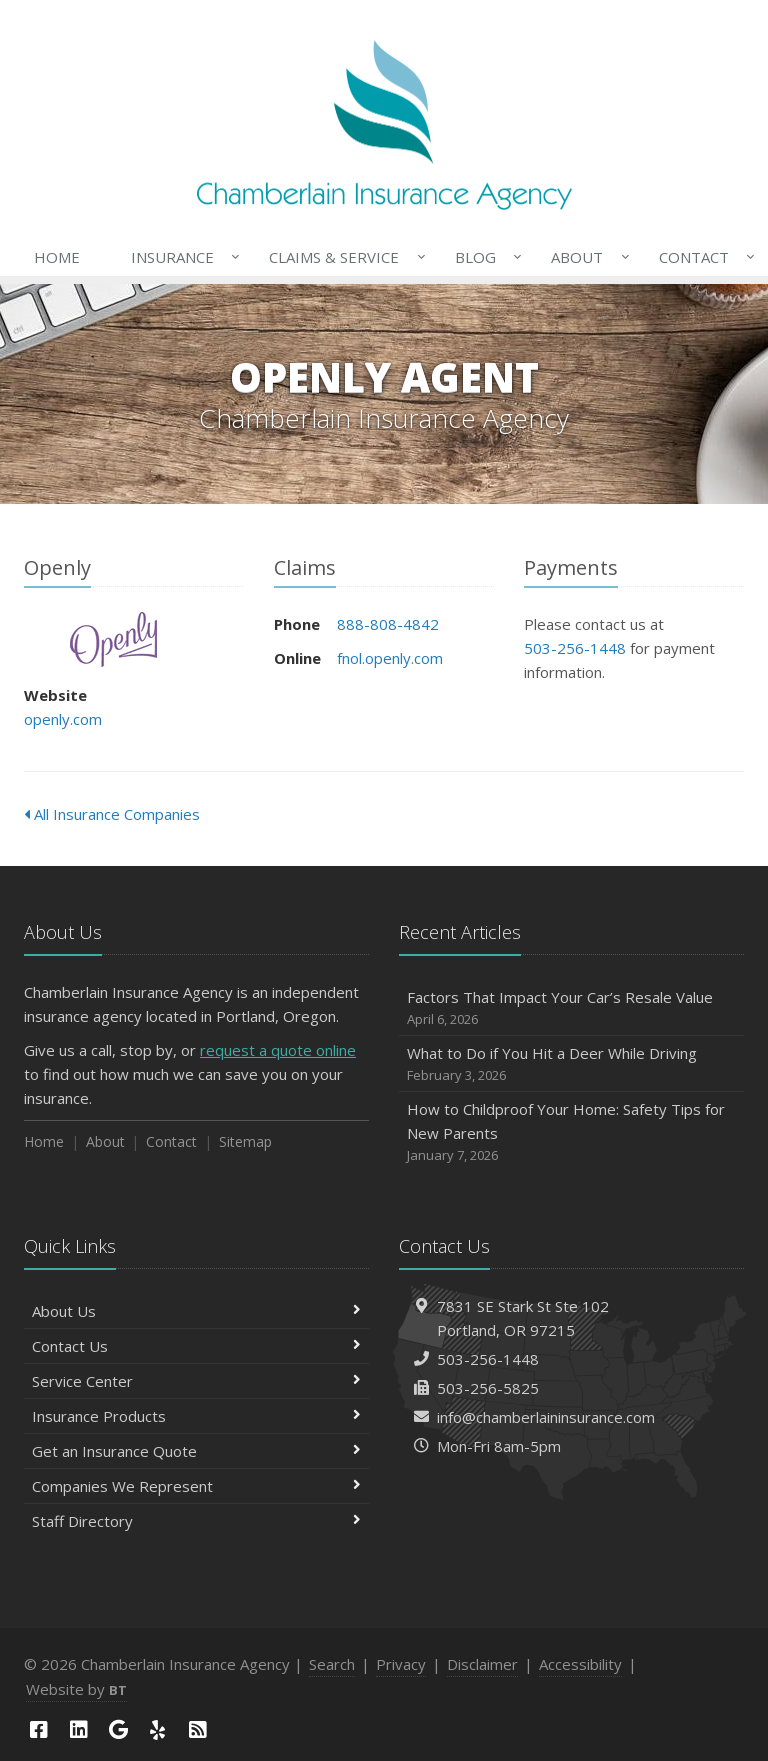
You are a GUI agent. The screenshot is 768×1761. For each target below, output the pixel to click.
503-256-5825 (488, 1388)
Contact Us (196, 1346)
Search (332, 1664)
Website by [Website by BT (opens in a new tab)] (76, 1689)
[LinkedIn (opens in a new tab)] (79, 1729)
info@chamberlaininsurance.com (546, 1417)
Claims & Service (343, 257)
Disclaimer (482, 1664)
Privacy (401, 1664)
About (586, 257)
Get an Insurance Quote (196, 1451)
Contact (703, 257)
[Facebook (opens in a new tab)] (39, 1729)
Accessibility (580, 1664)
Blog (484, 257)
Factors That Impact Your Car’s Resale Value (571, 1008)
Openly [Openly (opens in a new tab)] (113, 639)
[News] (198, 1729)
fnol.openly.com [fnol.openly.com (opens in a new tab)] (390, 658)
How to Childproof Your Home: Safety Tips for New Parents (571, 1132)
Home (57, 257)
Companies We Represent (196, 1486)
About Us (196, 1311)
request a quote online (278, 1050)
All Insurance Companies (112, 814)
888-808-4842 (388, 624)
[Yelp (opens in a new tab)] (158, 1729)
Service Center (196, 1381)
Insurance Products (196, 1416)
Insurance (181, 257)
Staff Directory (196, 1521)
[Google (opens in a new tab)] (118, 1729)
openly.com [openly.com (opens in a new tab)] (63, 719)
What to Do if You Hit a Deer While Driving (571, 1064)
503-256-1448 (575, 648)
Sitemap (245, 1141)
